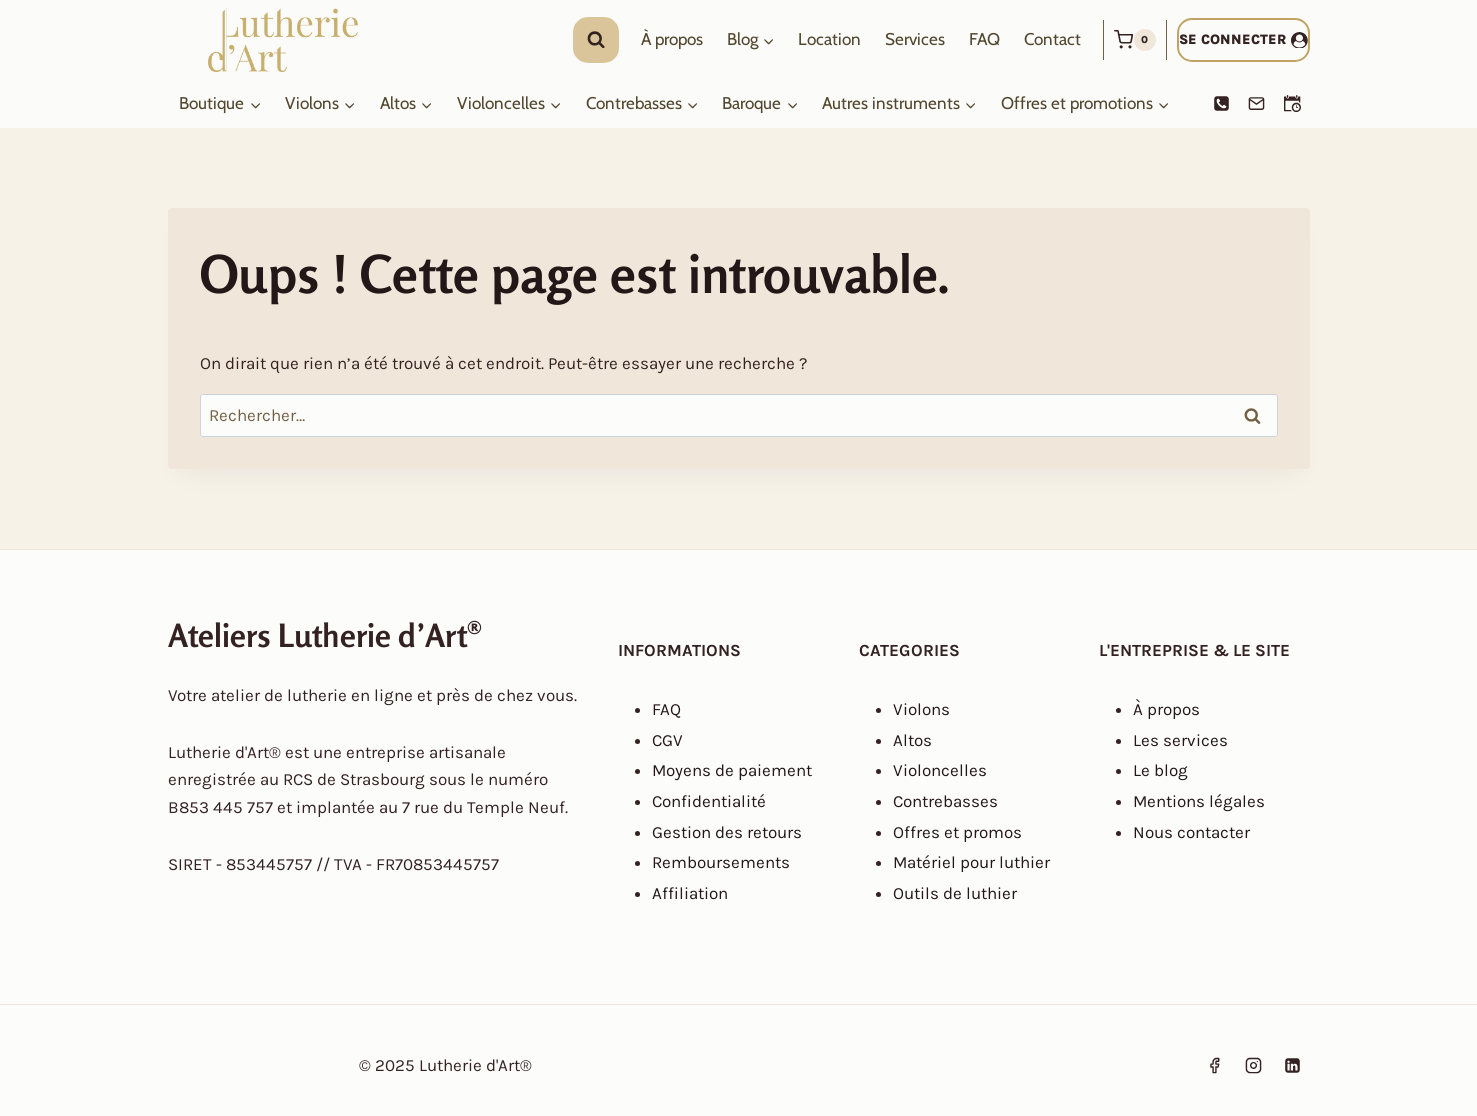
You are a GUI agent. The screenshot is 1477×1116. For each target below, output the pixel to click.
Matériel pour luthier (971, 862)
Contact (1052, 39)
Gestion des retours (727, 832)
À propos (672, 39)
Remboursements (721, 862)
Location (829, 39)
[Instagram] (1253, 1066)
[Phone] (1221, 104)
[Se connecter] (1243, 39)
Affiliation (690, 893)
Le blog (1160, 770)
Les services (1180, 740)
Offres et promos (957, 832)
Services (915, 39)
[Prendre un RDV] (1293, 104)
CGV (667, 740)
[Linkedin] (1293, 1066)
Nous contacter (1191, 832)
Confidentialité (709, 801)
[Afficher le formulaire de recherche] (596, 40)
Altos (912, 740)
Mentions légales (1199, 801)
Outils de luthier (955, 893)
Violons (921, 709)
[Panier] (1135, 40)
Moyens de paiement (732, 770)
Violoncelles (940, 770)
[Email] (1257, 104)
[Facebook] (1214, 1066)
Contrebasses (945, 801)
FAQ (984, 39)
